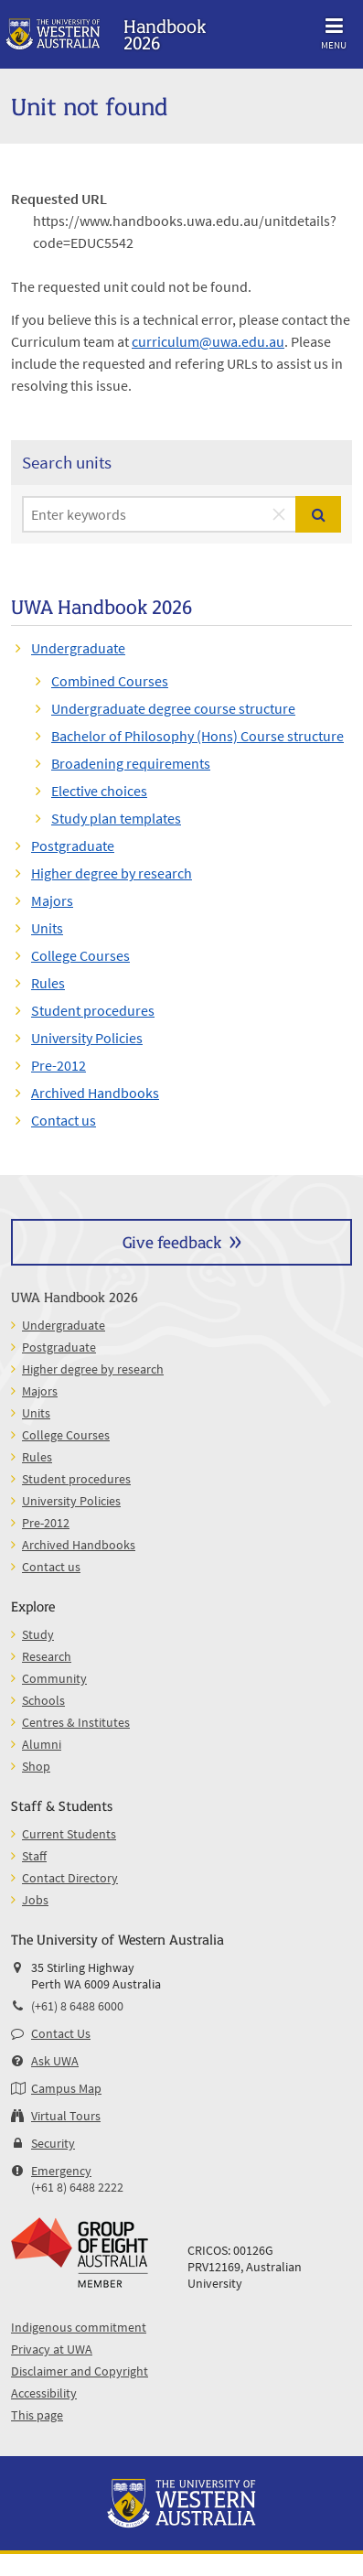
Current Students (69, 1834)
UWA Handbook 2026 (74, 1296)
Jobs (35, 1900)
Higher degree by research (111, 873)
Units (47, 928)
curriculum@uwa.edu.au (208, 341)
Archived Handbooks (95, 1092)
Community (54, 1678)
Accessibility (44, 2393)
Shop (36, 1766)
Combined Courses (109, 681)
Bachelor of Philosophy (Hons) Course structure (197, 736)
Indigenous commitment (78, 2327)
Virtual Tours (66, 2115)
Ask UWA (55, 2061)
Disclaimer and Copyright (79, 2371)
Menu (333, 30)
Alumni (41, 1744)
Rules (48, 983)
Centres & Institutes (76, 1722)
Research (46, 1656)
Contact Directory (70, 1878)
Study (38, 1634)
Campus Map (66, 2088)
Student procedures (93, 1010)
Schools (43, 1700)
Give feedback (172, 1241)
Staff (34, 1856)
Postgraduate (72, 845)
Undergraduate (78, 648)
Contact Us (61, 2033)
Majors (52, 900)
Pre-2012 (58, 1065)
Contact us (63, 1120)
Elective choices (99, 790)
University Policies (87, 1038)
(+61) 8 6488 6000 (77, 2006)
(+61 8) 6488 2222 (77, 2187)
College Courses (80, 955)
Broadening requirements (130, 763)
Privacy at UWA (51, 2349)
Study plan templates (116, 818)
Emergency (61, 2170)
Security (53, 2143)
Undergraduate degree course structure (173, 708)
